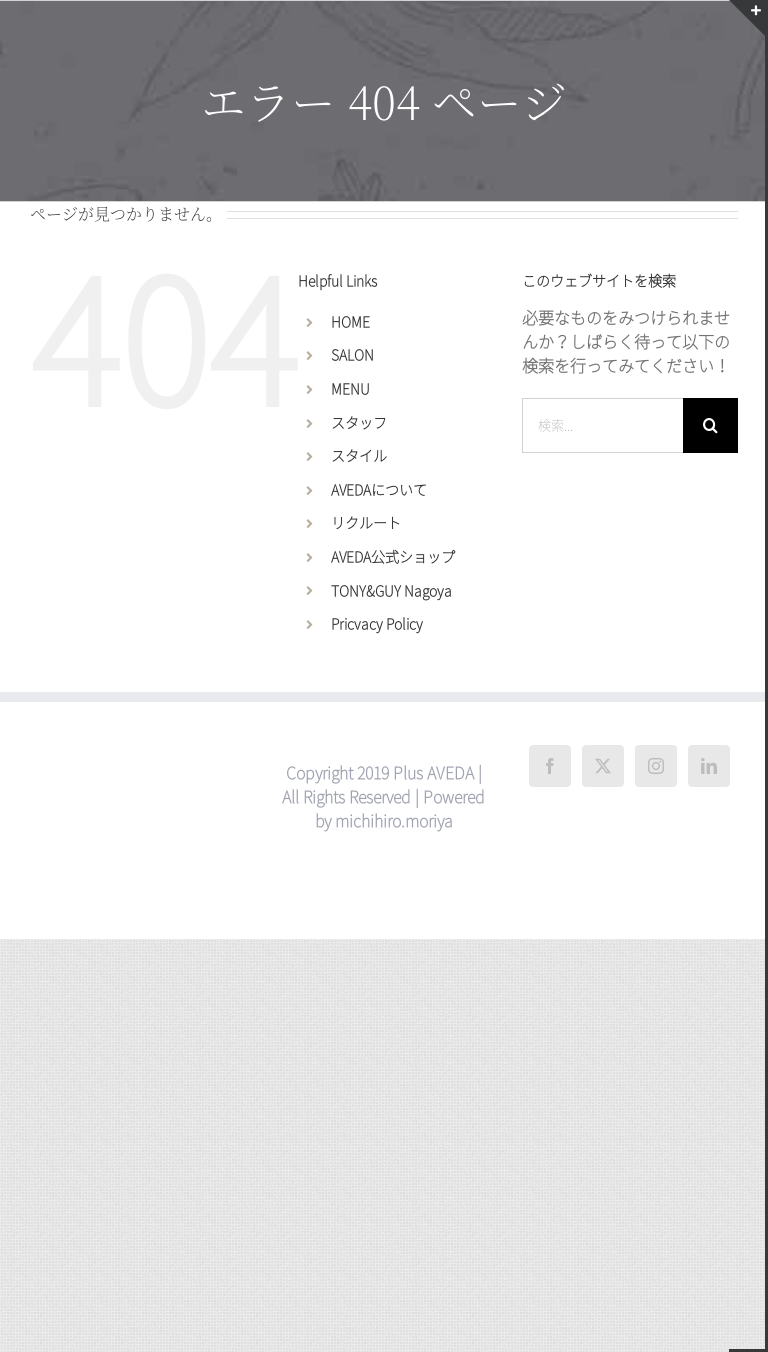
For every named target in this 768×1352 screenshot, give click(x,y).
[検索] (710, 425)
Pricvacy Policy (377, 624)
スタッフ (359, 423)
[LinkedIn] (709, 766)
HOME (350, 322)
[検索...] (602, 425)
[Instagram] (656, 766)
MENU (350, 389)
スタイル (359, 456)
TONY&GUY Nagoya (391, 591)
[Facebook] (550, 766)
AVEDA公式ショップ (393, 557)
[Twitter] (603, 766)
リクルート (366, 523)
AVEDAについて (379, 490)
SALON (352, 355)
